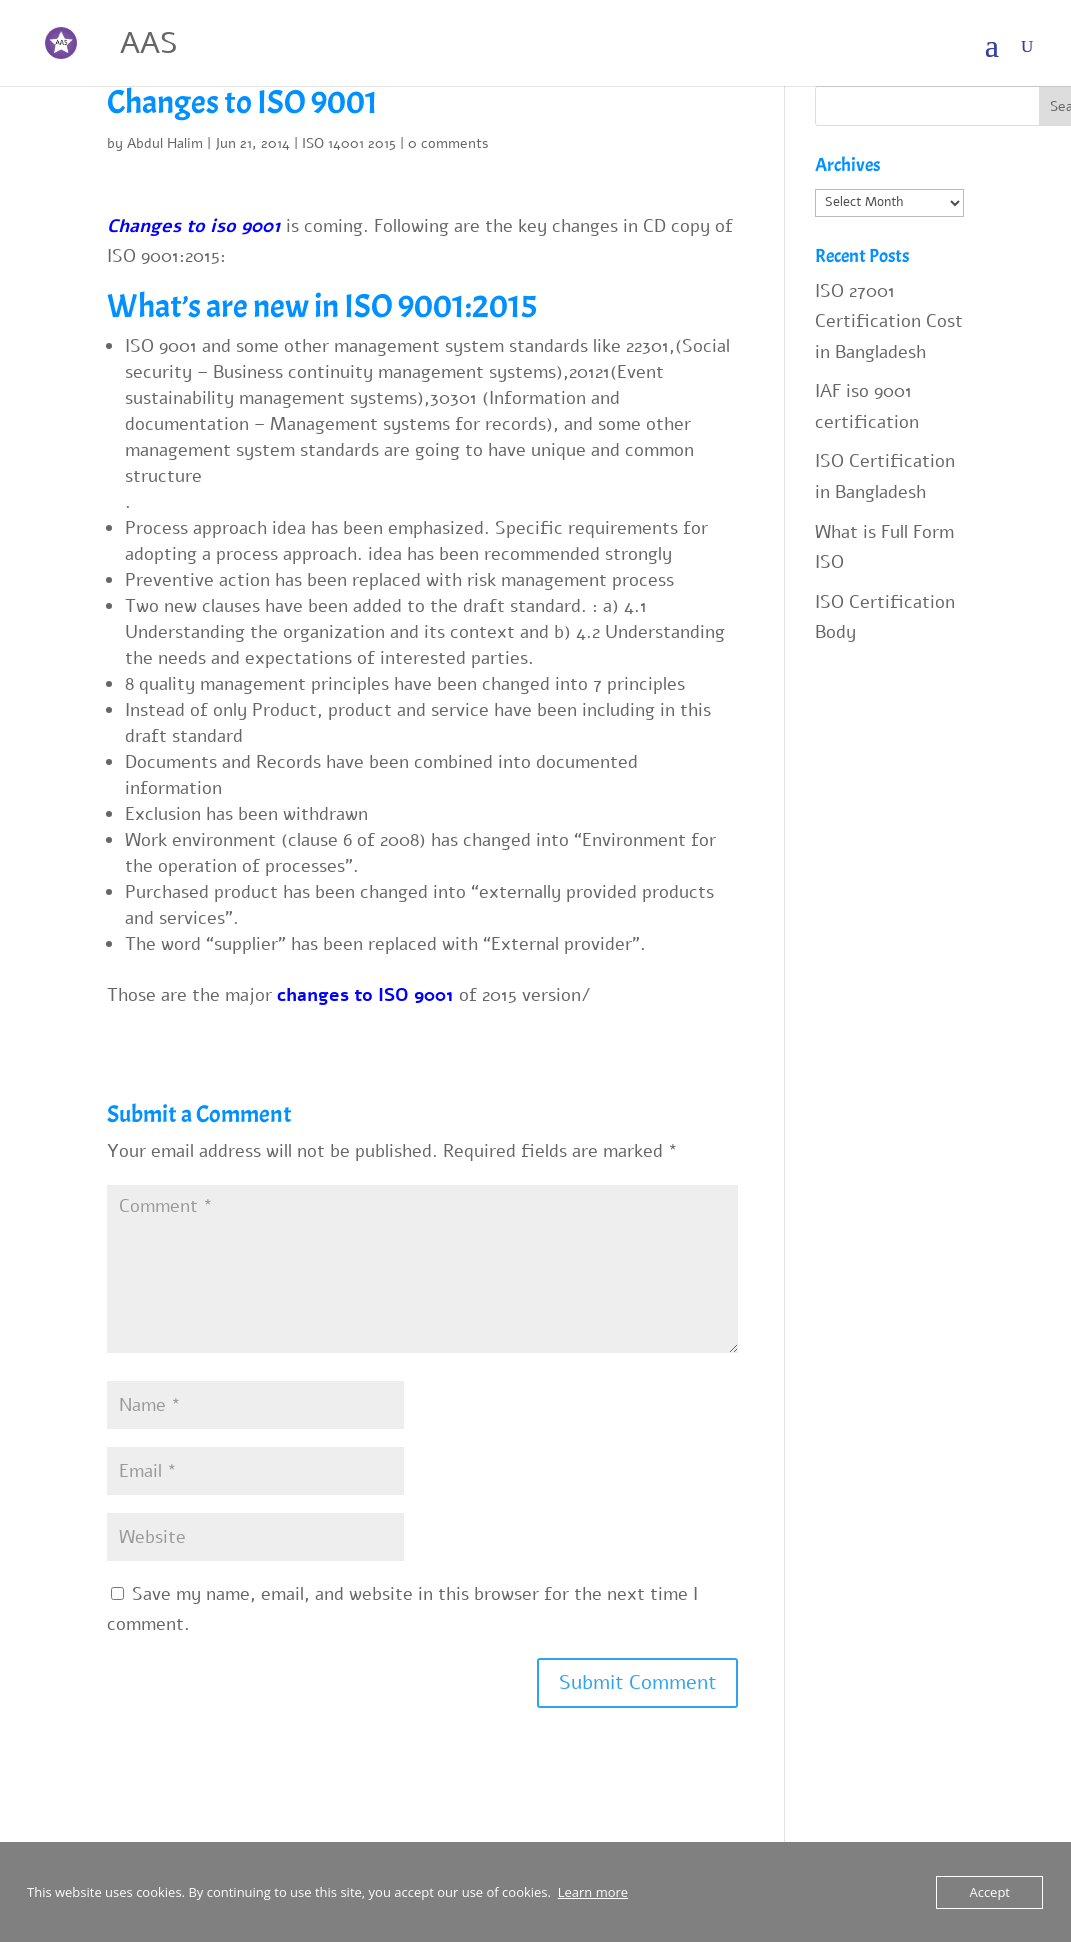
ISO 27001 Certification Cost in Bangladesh (889, 321)
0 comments (448, 143)
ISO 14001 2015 (349, 143)
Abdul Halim (165, 143)
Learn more (593, 1892)
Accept (989, 1892)
